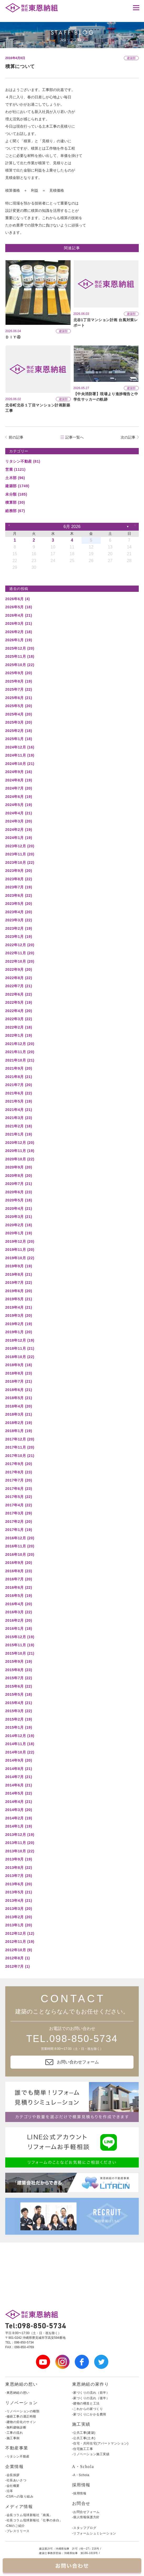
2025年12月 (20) (19, 648)
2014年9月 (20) (18, 1760)
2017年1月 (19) (18, 1530)
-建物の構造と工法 (86, 2403)
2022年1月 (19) (18, 1035)
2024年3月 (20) (18, 821)
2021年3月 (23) (18, 1118)
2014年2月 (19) (18, 1818)
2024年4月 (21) (18, 813)
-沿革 (9, 2491)
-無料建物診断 (15, 2427)
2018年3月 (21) (18, 1414)
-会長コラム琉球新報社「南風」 (29, 2515)
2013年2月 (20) (18, 1917)
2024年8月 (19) (18, 780)
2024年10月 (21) (19, 764)
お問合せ (81, 2503)
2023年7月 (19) (18, 887)
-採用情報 (79, 2493)
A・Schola (83, 2466)
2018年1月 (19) (18, 1431)
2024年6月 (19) (18, 797)
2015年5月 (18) (18, 1694)
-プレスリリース (17, 2531)
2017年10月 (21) (19, 1456)
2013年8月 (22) (18, 1867)
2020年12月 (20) (19, 1143)
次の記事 (128, 437)
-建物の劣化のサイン (20, 2422)
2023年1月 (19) (18, 936)
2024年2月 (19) (18, 829)
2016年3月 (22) (18, 1612)
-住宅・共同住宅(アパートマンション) (100, 2443)
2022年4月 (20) (18, 1011)
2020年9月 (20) (18, 1167)
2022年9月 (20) (18, 969)
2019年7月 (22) (18, 1282)
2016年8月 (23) (18, 1571)
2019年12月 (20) (19, 1241)
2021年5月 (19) (18, 1101)
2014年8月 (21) (18, 1769)
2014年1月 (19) (18, 1826)
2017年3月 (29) (18, 1513)
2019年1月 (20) (18, 1332)
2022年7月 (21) (18, 986)
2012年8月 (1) (17, 1958)
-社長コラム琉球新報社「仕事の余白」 (34, 2520)
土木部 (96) (15, 478)
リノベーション (21, 2403)
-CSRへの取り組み (19, 2496)
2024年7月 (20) (18, 788)
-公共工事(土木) (83, 2438)
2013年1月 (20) (18, 1925)
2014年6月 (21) (18, 1785)
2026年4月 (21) (18, 615)
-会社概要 (12, 2486)
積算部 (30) (15, 502)
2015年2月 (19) (18, 1719)
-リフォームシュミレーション (94, 2533)
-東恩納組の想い (17, 2393)
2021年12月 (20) (19, 1044)
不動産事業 (16, 2448)
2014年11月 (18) (19, 1744)
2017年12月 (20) (19, 1439)
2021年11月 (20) (19, 1052)
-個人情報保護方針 (86, 2517)
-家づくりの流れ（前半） (91, 2393)
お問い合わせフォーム (72, 2062)
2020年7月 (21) (18, 1184)
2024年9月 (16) (18, 772)
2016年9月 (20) (18, 1563)
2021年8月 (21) (18, 1077)
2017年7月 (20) (18, 1480)
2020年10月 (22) (19, 1159)
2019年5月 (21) (18, 1299)
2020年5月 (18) (18, 1200)
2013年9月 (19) (18, 1859)
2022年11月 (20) (19, 953)
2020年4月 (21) (18, 1208)
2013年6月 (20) (18, 1884)
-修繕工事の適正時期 (20, 2416)
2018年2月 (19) (18, 1423)
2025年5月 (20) (18, 706)
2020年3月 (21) (18, 1217)
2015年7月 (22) (18, 1678)
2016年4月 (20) (18, 1604)
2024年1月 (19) (18, 838)
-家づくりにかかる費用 (89, 2414)
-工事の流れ (14, 2433)
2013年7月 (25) (18, 1876)
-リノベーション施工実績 (91, 2454)
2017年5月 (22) (18, 1497)
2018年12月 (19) (19, 1340)
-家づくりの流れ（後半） (91, 2398)
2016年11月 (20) (19, 1546)
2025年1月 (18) (18, 739)
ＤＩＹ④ (12, 337)
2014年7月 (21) (18, 1777)
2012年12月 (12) (19, 1933)
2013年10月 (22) (19, 1851)
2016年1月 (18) (18, 1628)
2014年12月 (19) (19, 1736)
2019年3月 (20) (18, 1315)
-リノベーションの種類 (22, 2411)
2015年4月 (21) (18, 1703)
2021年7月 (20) (18, 1085)
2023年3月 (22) (18, 920)
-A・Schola (80, 2475)
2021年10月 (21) (19, 1060)
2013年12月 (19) (19, 1834)
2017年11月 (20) (19, 1447)
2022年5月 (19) (18, 1002)
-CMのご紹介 (15, 2526)
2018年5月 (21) (18, 1398)
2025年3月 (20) (18, 722)
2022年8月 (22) (18, 978)
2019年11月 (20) (19, 1249)
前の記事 (16, 437)
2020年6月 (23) (18, 1192)
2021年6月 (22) (18, 1093)
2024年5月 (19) (18, 805)
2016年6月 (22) (18, 1587)
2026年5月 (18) (18, 607)
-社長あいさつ (15, 2480)
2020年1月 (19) (18, 1233)
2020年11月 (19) (19, 1151)
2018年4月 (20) (18, 1406)
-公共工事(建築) (83, 2433)
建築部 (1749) (17, 486)
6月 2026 (72, 526)
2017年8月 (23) (18, 1472)
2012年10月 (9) (18, 1950)
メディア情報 (19, 2506)
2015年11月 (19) (19, 1645)
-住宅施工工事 (82, 2449)
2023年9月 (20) (18, 871)
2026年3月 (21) (18, 623)
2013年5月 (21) (18, 1892)
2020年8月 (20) (18, 1175)
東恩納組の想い (21, 2384)
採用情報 (81, 2485)
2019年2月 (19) (18, 1324)
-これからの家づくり (87, 2409)
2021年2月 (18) (18, 1126)
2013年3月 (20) (18, 1909)
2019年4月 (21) (18, 1307)
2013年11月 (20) (19, 1843)
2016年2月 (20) (18, 1620)
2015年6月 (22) (18, 1686)
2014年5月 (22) (18, 1793)
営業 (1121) (15, 469)
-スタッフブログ (84, 2528)
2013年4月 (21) (18, 1900)
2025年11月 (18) (19, 656)
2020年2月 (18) (18, 1225)
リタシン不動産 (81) (22, 461)
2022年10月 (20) (19, 961)
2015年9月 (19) (18, 1661)
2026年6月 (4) (17, 599)
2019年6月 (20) (18, 1291)
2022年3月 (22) (18, 1019)
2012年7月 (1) (17, 1966)
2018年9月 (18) (18, 1365)
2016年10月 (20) (19, 1554)
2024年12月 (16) (19, 747)
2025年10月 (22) (19, 665)
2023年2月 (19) (18, 928)
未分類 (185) (16, 494)
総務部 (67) (15, 511)
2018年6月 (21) (18, 1390)
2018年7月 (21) (18, 1381)
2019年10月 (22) (19, 1258)
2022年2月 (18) (18, 1027)
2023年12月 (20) (19, 846)
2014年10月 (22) (19, 1752)
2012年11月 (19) (19, 1941)
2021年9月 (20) (18, 1068)
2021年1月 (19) (18, 1134)
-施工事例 (12, 2438)
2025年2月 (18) (18, 731)
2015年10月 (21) (19, 1653)
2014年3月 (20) (18, 1810)
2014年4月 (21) (18, 1802)
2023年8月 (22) (18, 879)
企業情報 (14, 2466)
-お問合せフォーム (86, 2512)
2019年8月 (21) (18, 1274)
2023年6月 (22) (18, 895)
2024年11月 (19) (19, 755)
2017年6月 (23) (18, 1488)
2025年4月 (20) (18, 714)
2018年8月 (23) (18, 1373)
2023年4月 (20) (18, 912)
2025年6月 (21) (18, 698)
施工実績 (81, 2424)
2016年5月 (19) (18, 1595)
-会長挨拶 (12, 2475)
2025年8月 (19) (18, 681)
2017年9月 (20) (18, 1464)
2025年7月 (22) (18, 689)
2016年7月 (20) (18, 1579)
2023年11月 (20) (19, 854)
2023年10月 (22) (19, 862)
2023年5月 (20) (18, 903)
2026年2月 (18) (18, 632)
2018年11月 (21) (19, 1348)
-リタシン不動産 (17, 2456)
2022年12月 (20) (19, 945)
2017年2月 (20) (18, 1521)
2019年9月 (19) (18, 1266)
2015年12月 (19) (19, 1637)
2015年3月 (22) (18, 1711)
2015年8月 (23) (18, 1670)
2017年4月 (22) (18, 1505)
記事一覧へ (74, 437)
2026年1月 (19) (18, 640)
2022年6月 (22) (18, 994)
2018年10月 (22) (19, 1357)
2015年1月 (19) (18, 1727)
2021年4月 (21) (18, 1110)
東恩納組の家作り (90, 2384)
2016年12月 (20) (19, 1538)
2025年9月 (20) (18, 673)
